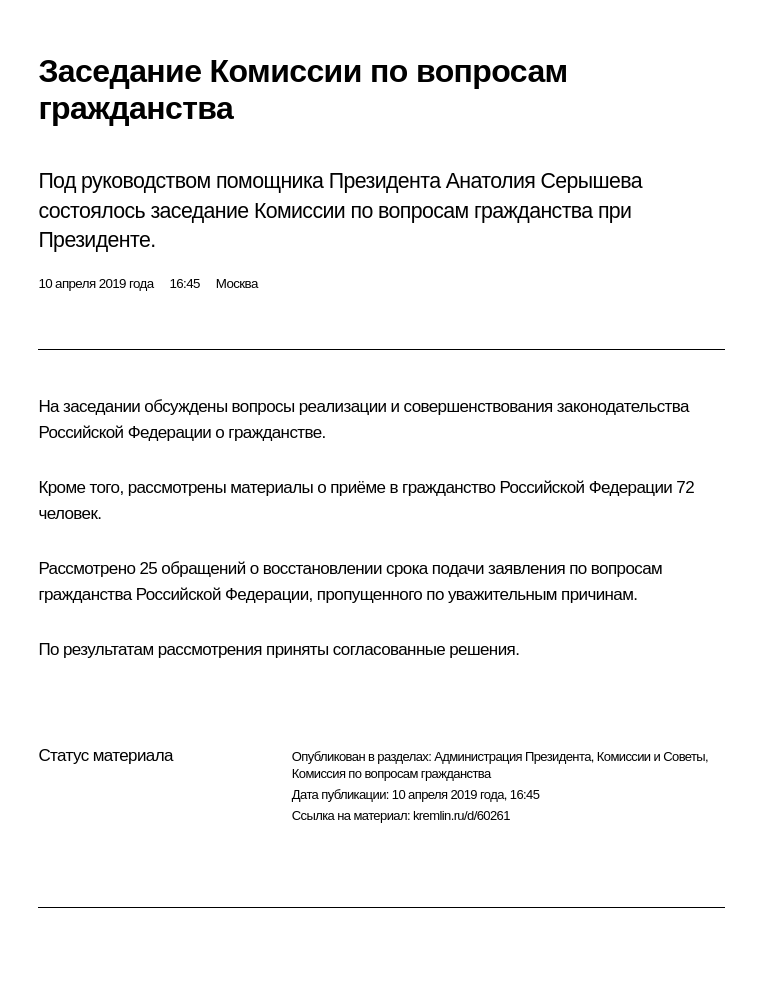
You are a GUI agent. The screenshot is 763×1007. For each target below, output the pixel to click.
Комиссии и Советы (651, 756)
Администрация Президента (512, 756)
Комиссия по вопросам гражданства (391, 773)
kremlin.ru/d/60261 (461, 815)
